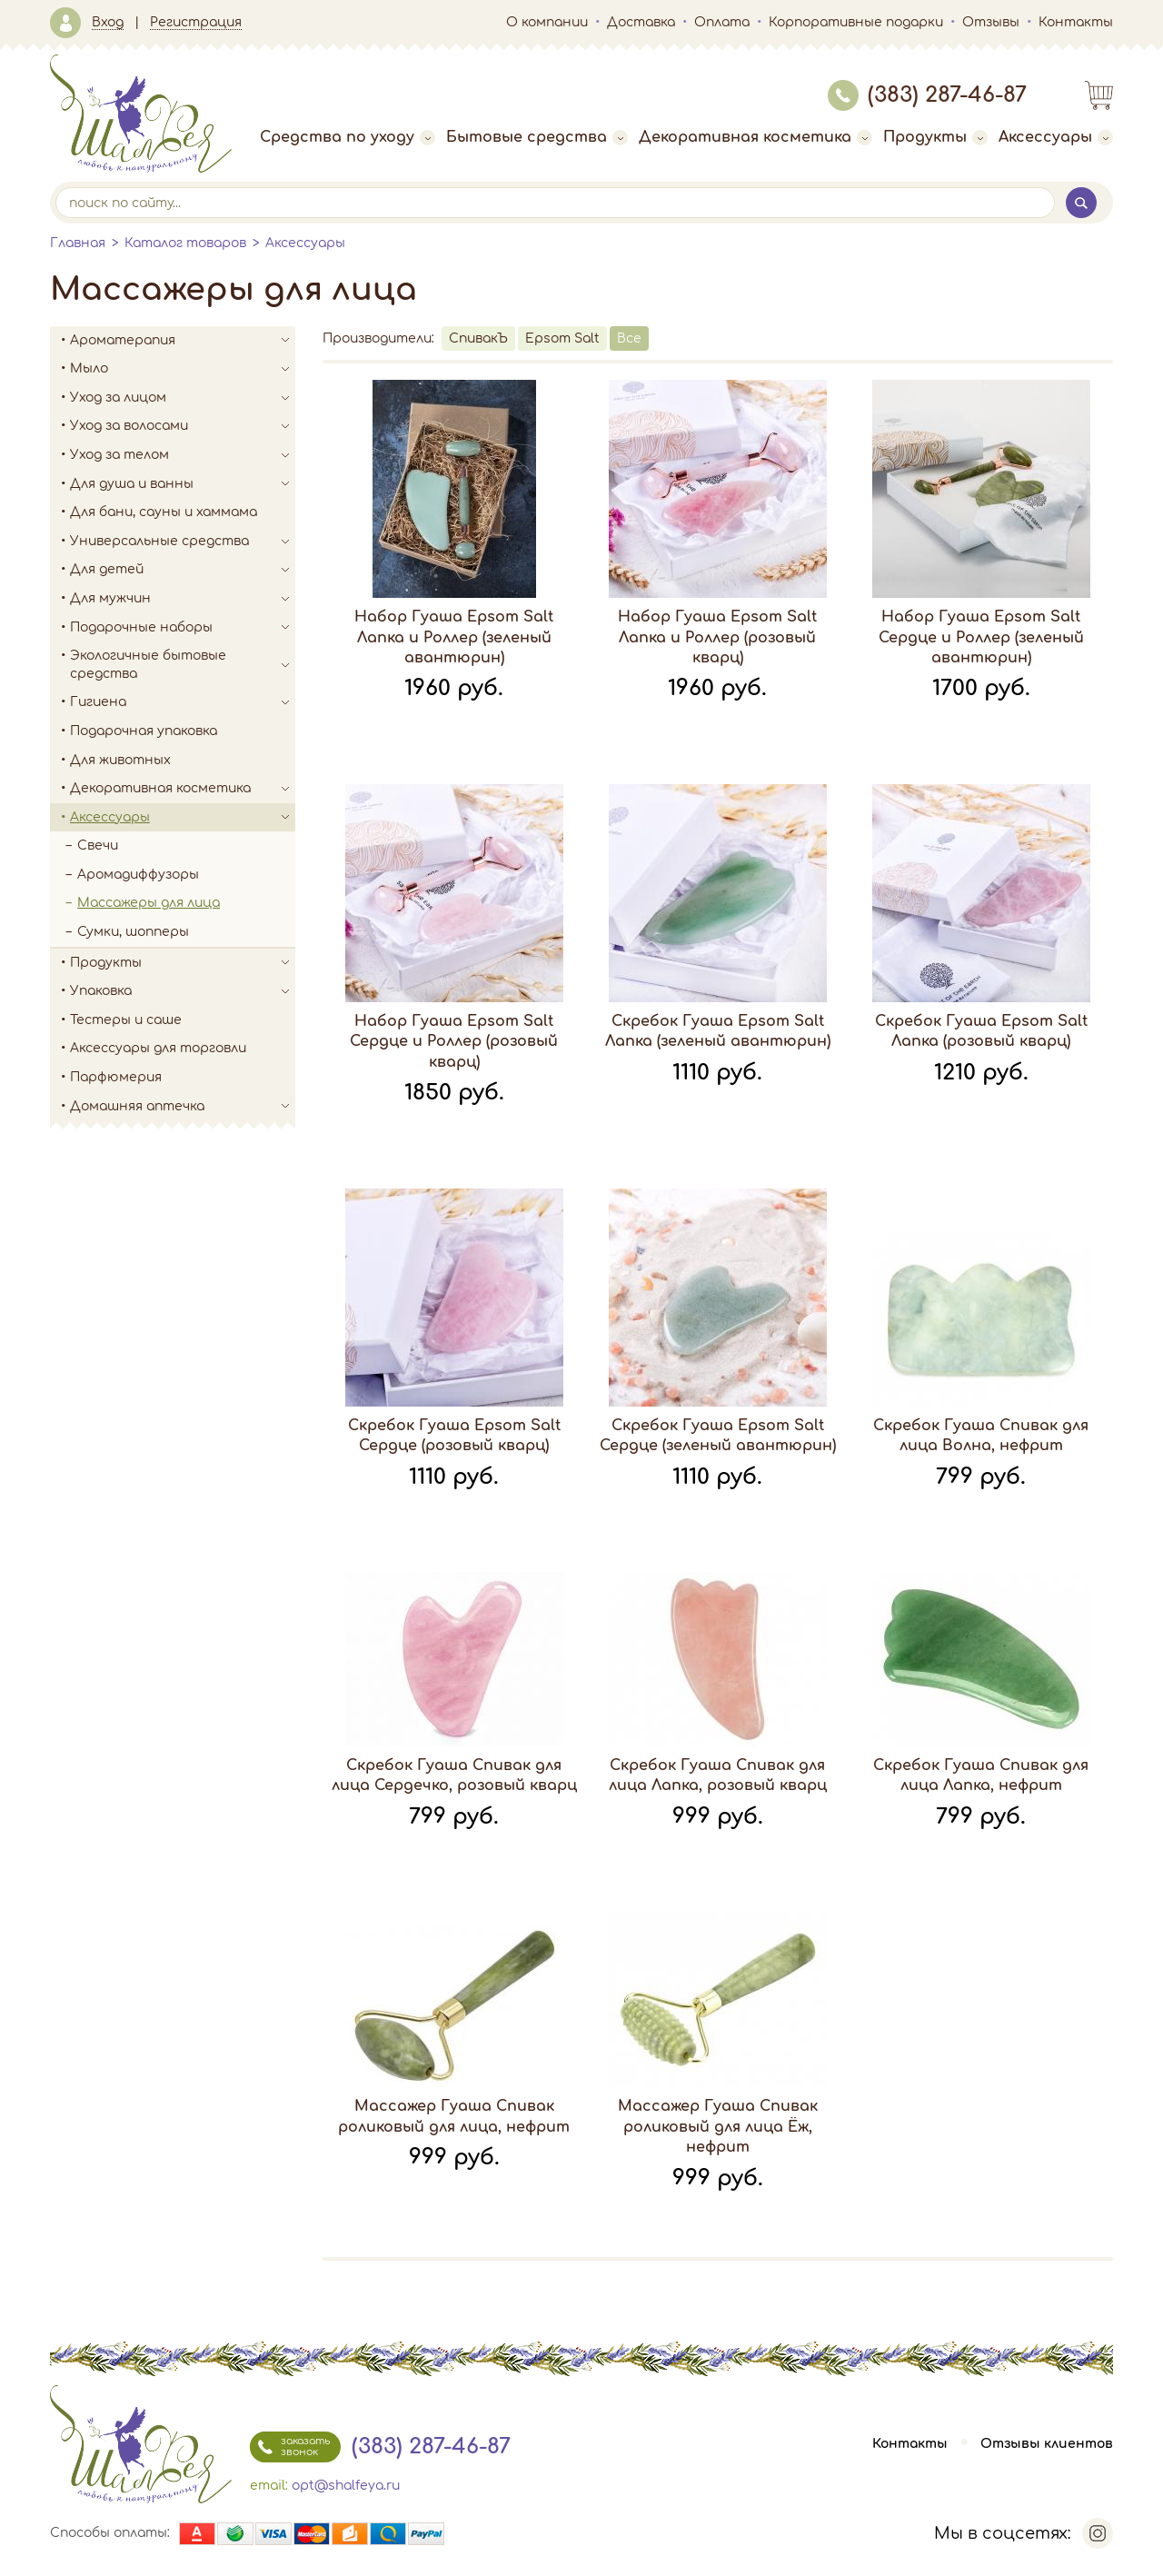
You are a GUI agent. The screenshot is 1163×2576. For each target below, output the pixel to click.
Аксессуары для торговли (158, 1048)
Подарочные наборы (182, 627)
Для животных (120, 760)
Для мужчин (182, 598)
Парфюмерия (116, 1077)
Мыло (182, 368)
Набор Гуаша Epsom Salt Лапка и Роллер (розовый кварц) (717, 637)
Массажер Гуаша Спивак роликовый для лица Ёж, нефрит (718, 2126)
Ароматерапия (182, 340)
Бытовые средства (537, 137)
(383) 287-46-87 (927, 95)
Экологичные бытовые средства (182, 665)
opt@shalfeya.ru (346, 2485)
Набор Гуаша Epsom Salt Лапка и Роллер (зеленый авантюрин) (453, 637)
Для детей (182, 569)
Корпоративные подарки (856, 22)
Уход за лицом (182, 398)
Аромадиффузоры (138, 874)
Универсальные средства (182, 541)
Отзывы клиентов (1046, 2444)
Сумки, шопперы (133, 932)
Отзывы (990, 22)
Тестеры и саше (126, 1020)
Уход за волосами (182, 426)
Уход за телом (182, 455)
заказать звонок (290, 2447)
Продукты (935, 137)
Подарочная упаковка (143, 731)
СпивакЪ (478, 338)
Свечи (97, 845)
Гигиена (182, 702)
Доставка (641, 22)
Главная (77, 243)
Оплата (722, 22)
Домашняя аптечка (182, 1106)
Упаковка (182, 991)
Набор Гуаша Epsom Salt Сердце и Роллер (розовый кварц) (454, 1041)
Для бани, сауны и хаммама (163, 512)
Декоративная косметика (755, 137)
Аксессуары (1056, 137)
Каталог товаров (185, 243)
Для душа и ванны (182, 484)
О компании (547, 22)
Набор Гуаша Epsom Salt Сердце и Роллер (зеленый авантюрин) (981, 637)
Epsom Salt (562, 338)
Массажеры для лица (148, 903)
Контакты (1076, 22)
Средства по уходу (347, 137)
